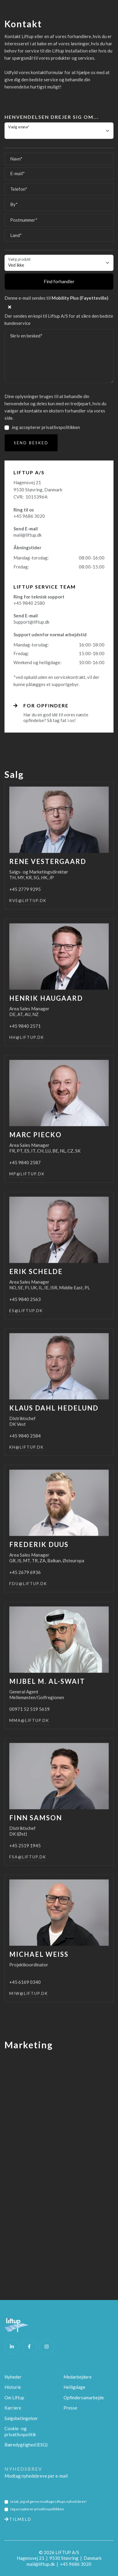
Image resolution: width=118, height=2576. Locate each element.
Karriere (12, 2407)
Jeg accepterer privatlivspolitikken (45, 427)
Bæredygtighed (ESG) (26, 2444)
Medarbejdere (77, 2377)
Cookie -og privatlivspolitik (20, 2431)
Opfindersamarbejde (83, 2397)
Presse (70, 2407)
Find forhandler (59, 281)
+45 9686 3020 (29, 516)
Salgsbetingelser (21, 2418)
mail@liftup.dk (27, 535)
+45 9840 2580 (29, 603)
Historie (12, 2387)
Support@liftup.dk (31, 622)
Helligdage (74, 2387)
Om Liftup (14, 2397)
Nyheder (13, 2377)
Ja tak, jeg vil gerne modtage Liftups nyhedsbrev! (48, 2501)
